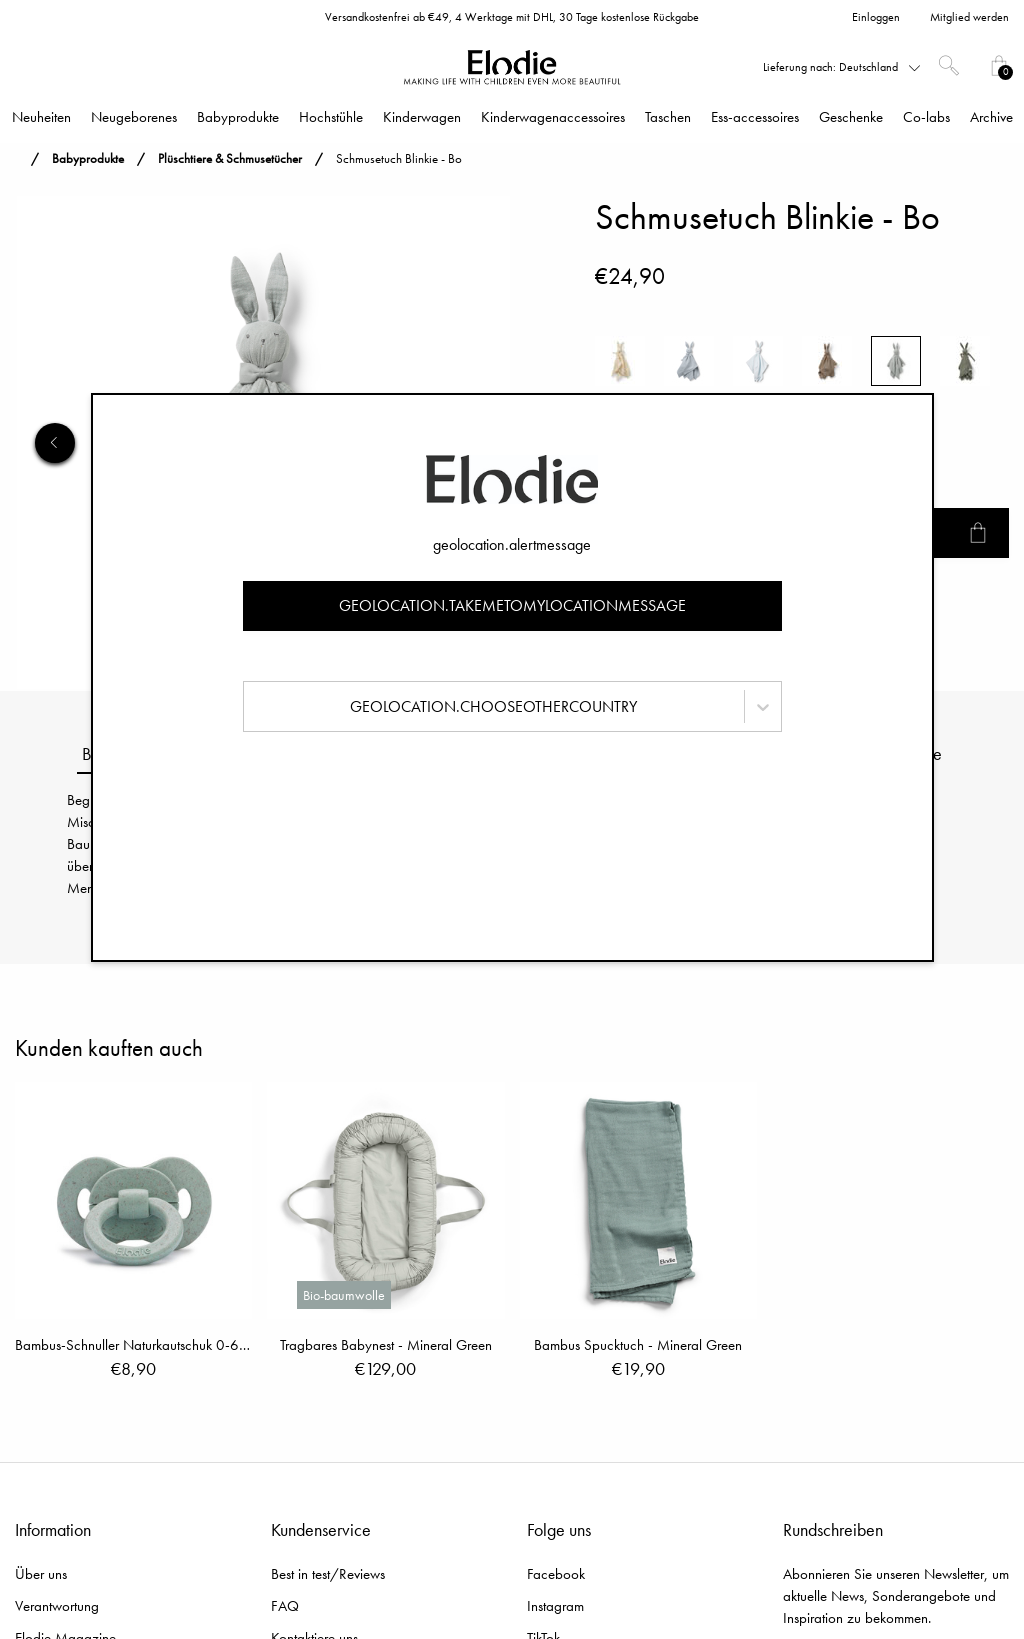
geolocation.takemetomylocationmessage (512, 605)
